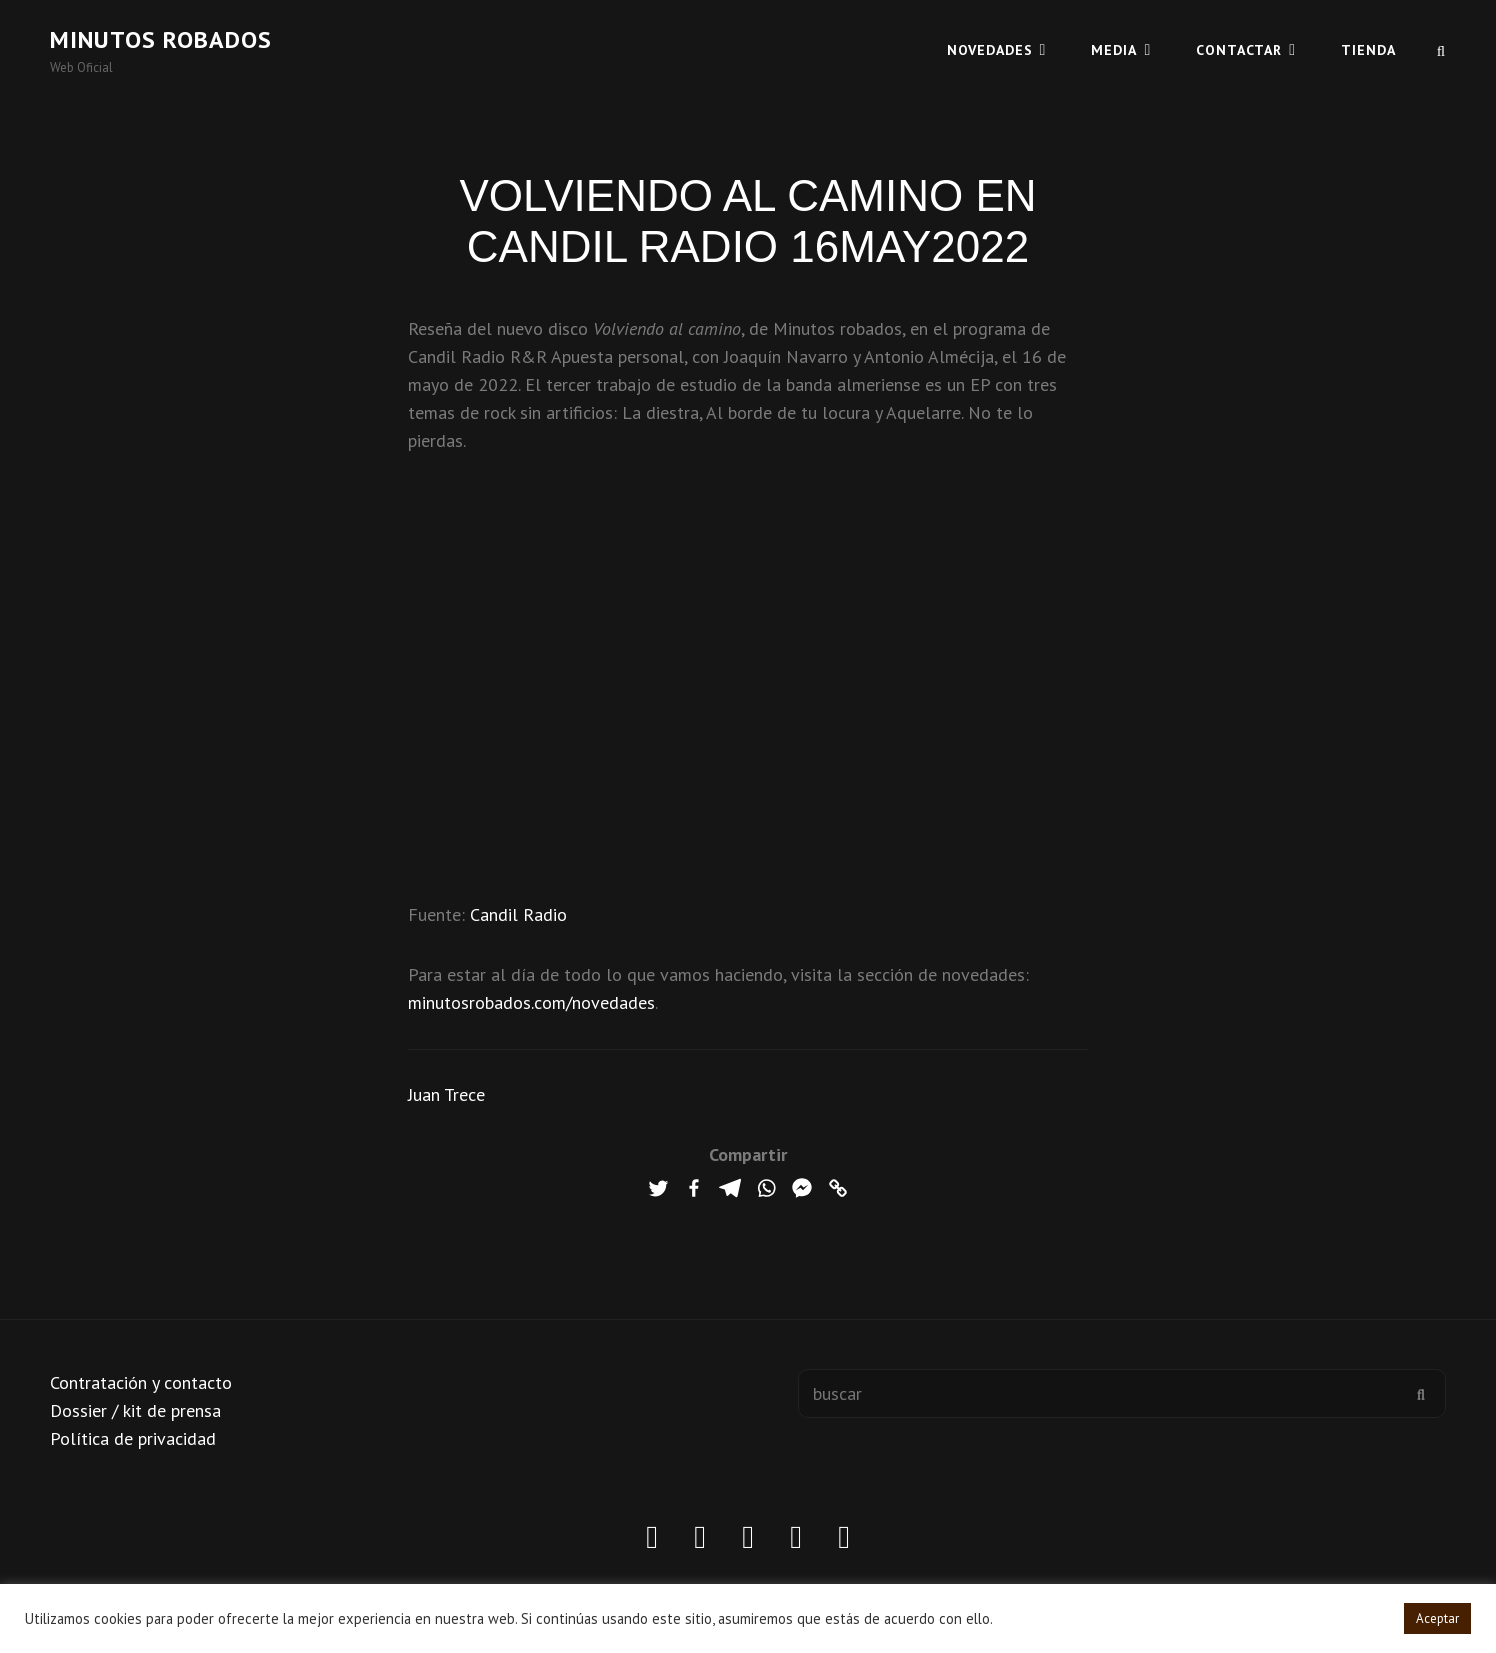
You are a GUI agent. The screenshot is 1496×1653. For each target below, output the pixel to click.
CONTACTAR (1239, 50)
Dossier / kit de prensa (135, 1410)
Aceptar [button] (1437, 1618)
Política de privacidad (133, 1438)
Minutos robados (161, 39)
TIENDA (1368, 50)
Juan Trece (446, 1094)
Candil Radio (518, 914)
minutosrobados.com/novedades (531, 1002)
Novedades (990, 50)
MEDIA (1114, 50)
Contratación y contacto (141, 1382)
